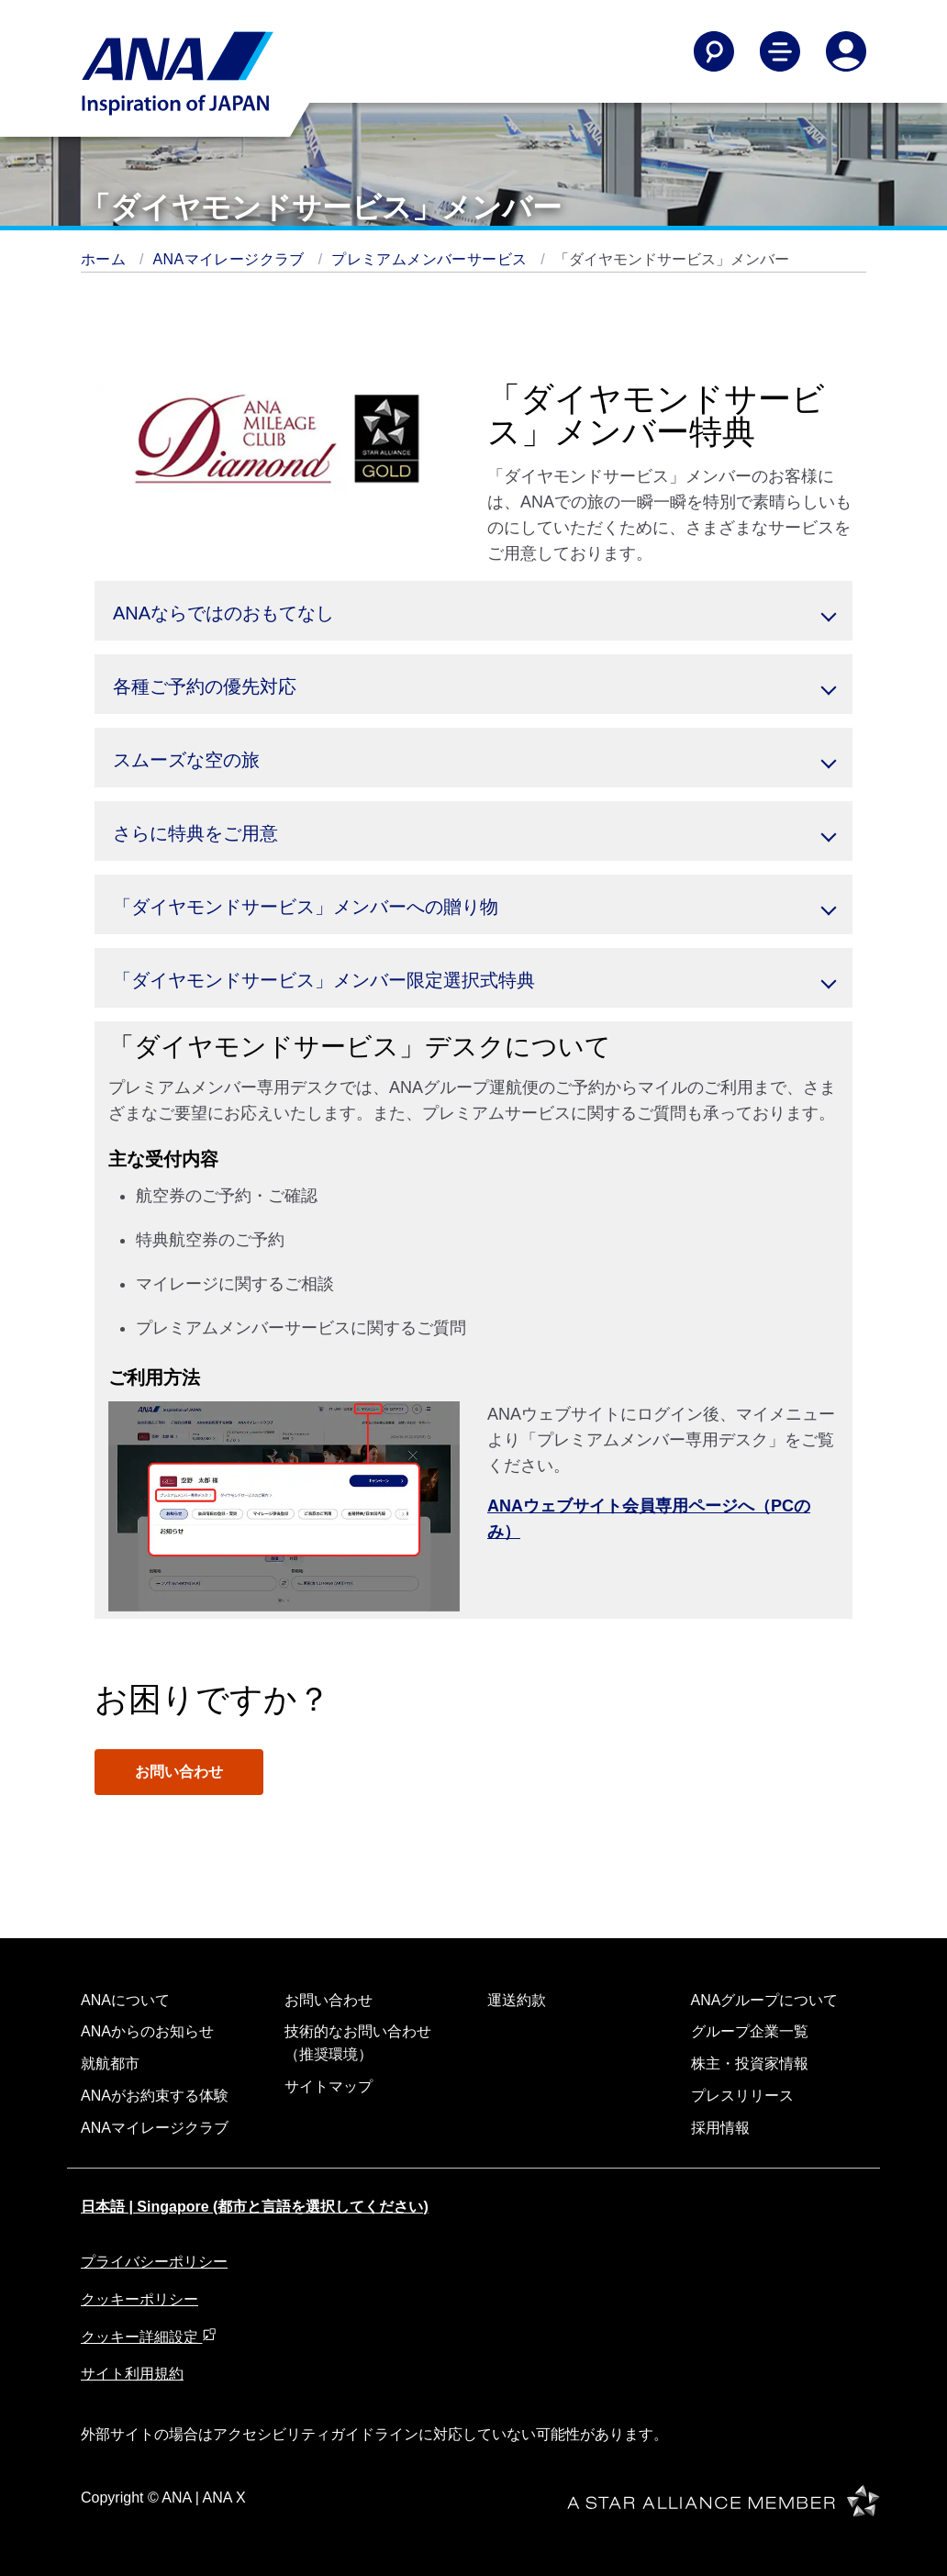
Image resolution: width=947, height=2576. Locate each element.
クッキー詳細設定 (149, 2337)
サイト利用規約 (132, 2373)
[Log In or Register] (846, 51)
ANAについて (125, 2000)
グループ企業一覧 (749, 2031)
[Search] (714, 51)
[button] (473, 611)
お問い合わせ (179, 1771)
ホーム (105, 259)
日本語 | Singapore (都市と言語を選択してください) (255, 2206)
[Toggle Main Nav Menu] (780, 51)
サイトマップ (328, 2086)
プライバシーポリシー (154, 2261)
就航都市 (110, 2063)
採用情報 (720, 2128)
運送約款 (516, 2000)
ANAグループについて (765, 2000)
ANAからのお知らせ (147, 2031)
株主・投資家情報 (749, 2063)
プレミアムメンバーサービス (431, 259)
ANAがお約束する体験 (154, 2095)
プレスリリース (742, 2095)
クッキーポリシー (139, 2299)
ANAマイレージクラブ (231, 259)
